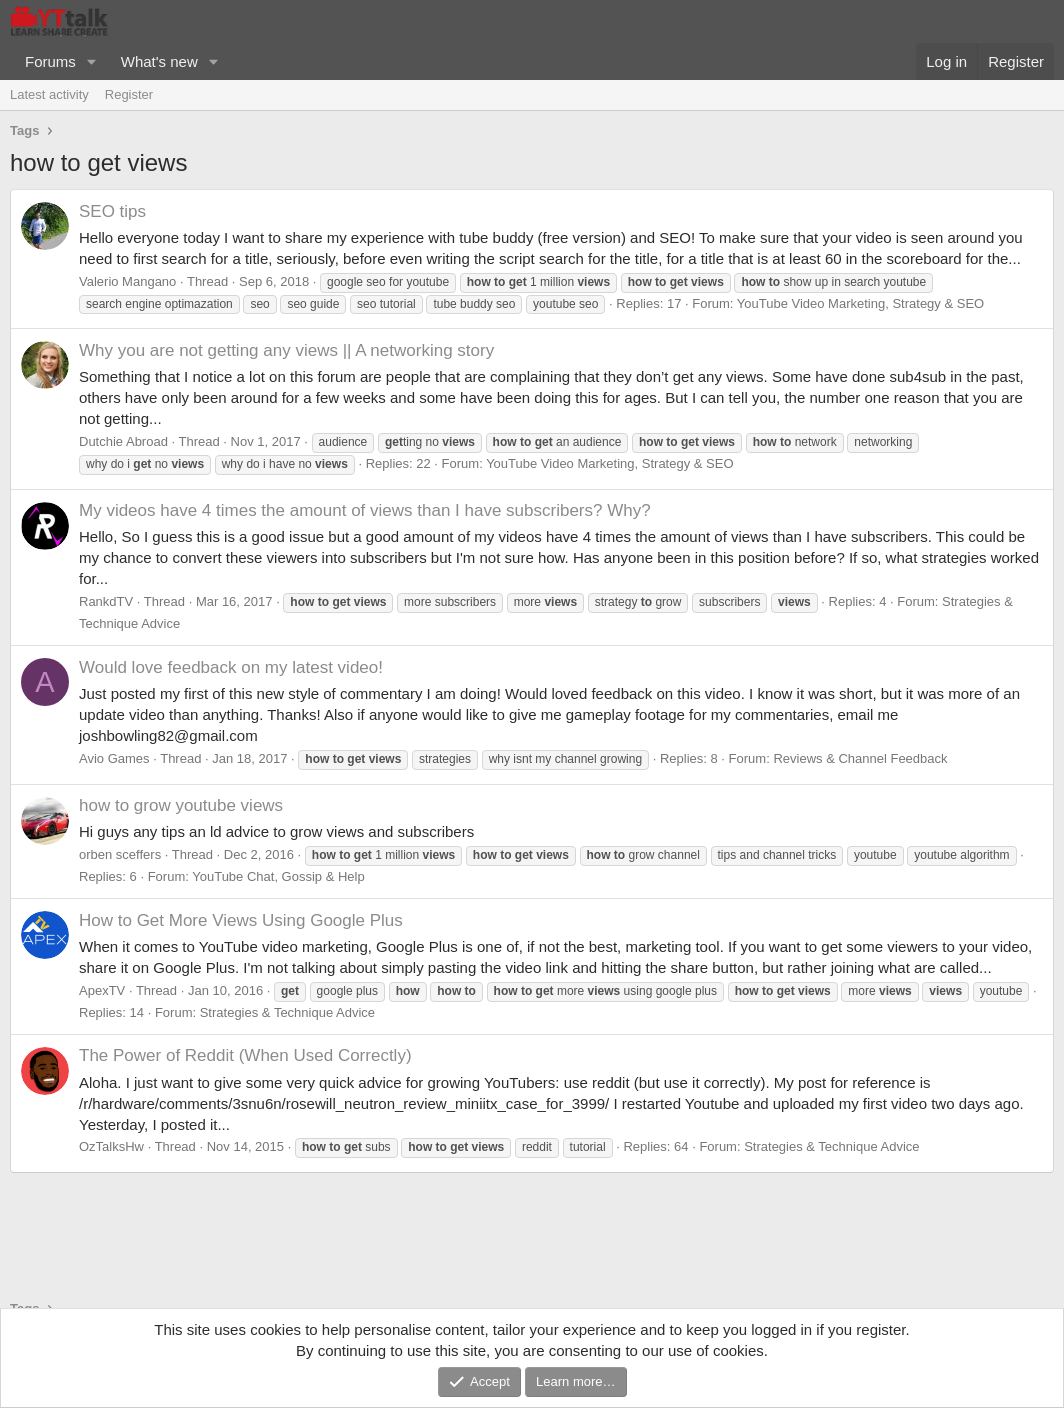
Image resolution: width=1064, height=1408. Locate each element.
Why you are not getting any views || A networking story (286, 350)
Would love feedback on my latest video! (231, 667)
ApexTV (102, 990)
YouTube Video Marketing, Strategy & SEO (860, 303)
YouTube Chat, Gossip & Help (278, 876)
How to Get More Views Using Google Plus (241, 920)
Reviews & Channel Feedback (860, 758)
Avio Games (114, 758)
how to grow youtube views (181, 805)
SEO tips (112, 211)
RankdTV (106, 601)
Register (129, 94)
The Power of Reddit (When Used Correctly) (245, 1055)
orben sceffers (120, 854)
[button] (92, 61)
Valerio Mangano (127, 281)
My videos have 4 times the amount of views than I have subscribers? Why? (365, 510)
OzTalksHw (111, 1146)
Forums (50, 61)
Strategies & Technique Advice (287, 1012)
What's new (159, 61)
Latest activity (49, 94)
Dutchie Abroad (123, 441)
